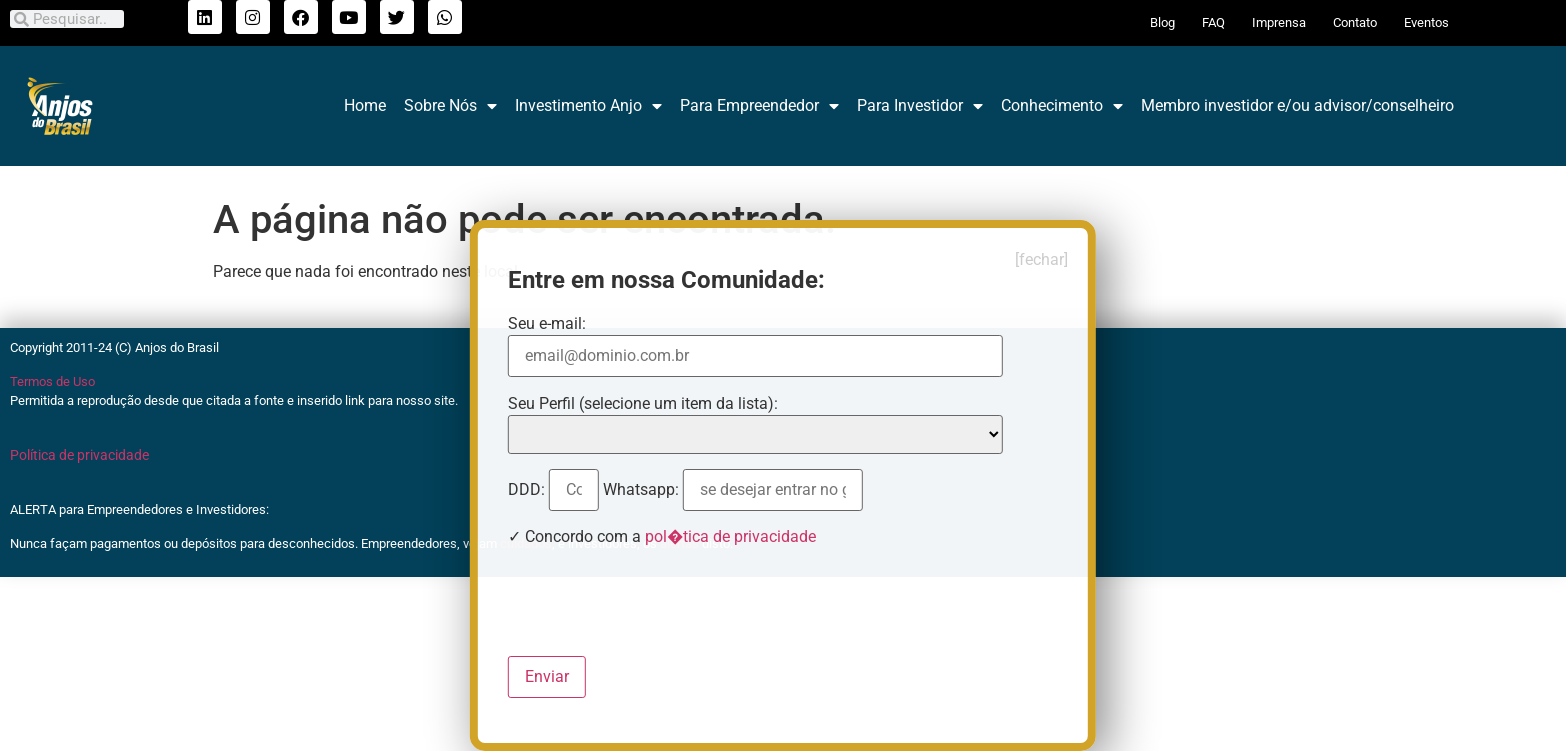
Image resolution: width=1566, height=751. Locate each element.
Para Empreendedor (759, 106)
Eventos (1426, 22)
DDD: (528, 490)
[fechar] (1041, 259)
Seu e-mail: (549, 324)
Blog (1162, 22)
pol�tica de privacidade (730, 536)
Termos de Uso (52, 381)
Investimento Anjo (588, 106)
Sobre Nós (450, 106)
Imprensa (1279, 22)
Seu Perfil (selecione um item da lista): (643, 404)
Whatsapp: (643, 490)
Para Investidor (920, 106)
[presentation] (660, 602)
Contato (1355, 22)
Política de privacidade (79, 455)
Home (365, 105)
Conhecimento (1062, 106)
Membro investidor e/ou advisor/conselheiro (1297, 105)
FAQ (1213, 22)
